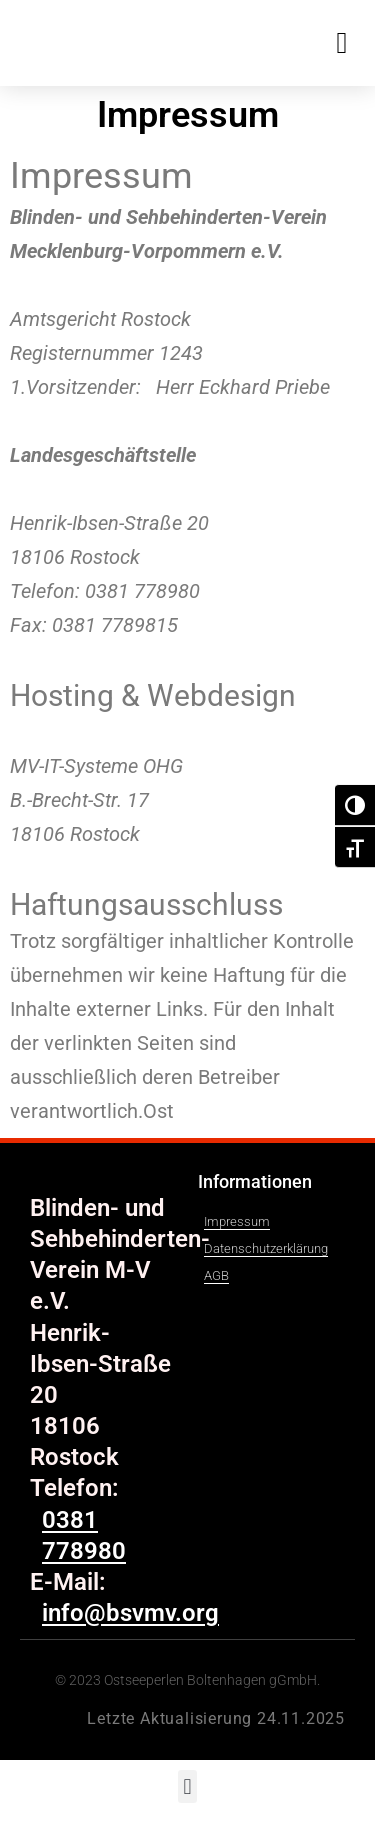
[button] (342, 42)
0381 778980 (84, 1535)
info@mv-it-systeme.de (118, 868)
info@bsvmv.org (90, 659)
